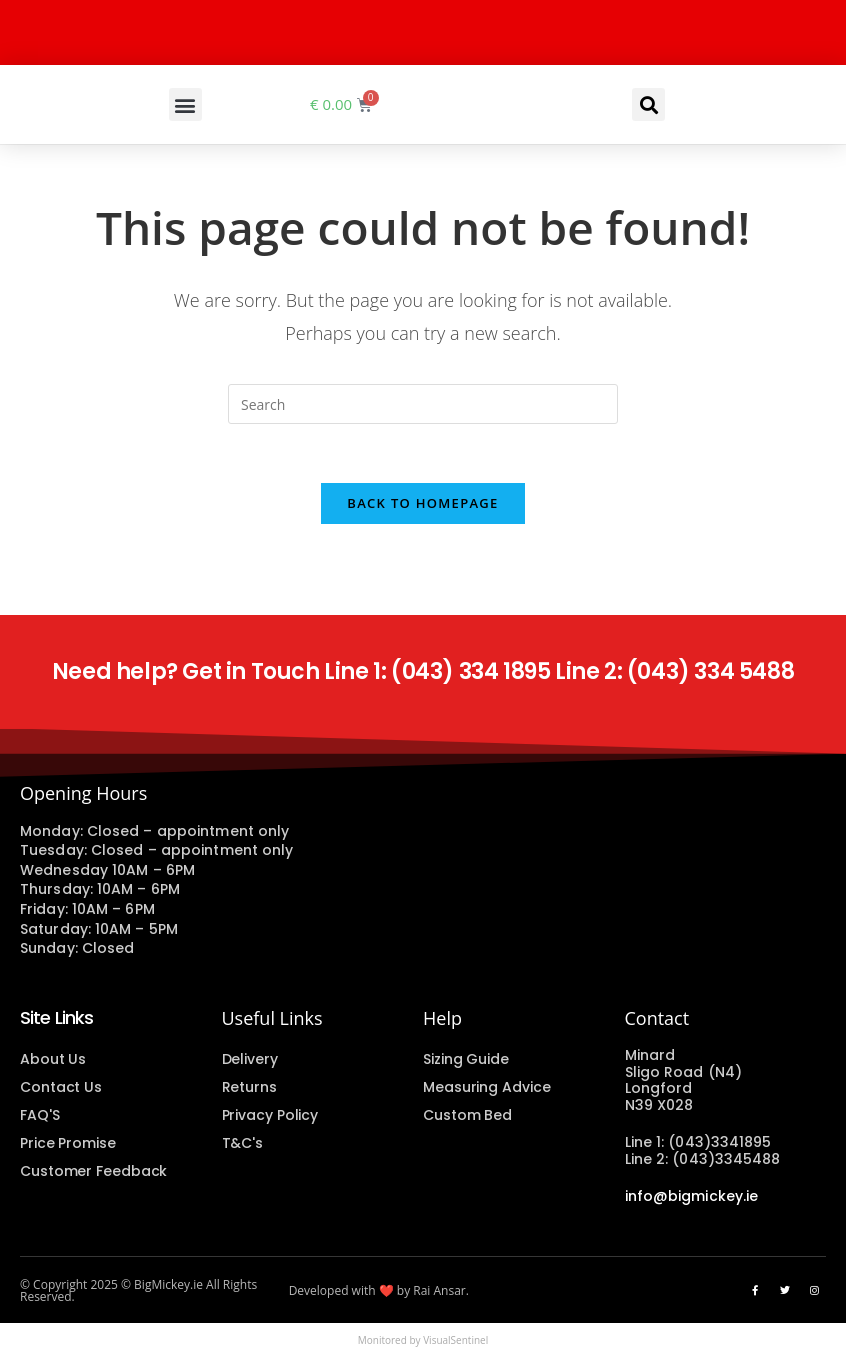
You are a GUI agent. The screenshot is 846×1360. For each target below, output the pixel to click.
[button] (185, 104)
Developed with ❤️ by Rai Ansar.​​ (379, 1293)
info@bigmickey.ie (692, 1198)
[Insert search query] (423, 404)
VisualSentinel (455, 1343)
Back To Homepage (422, 505)
